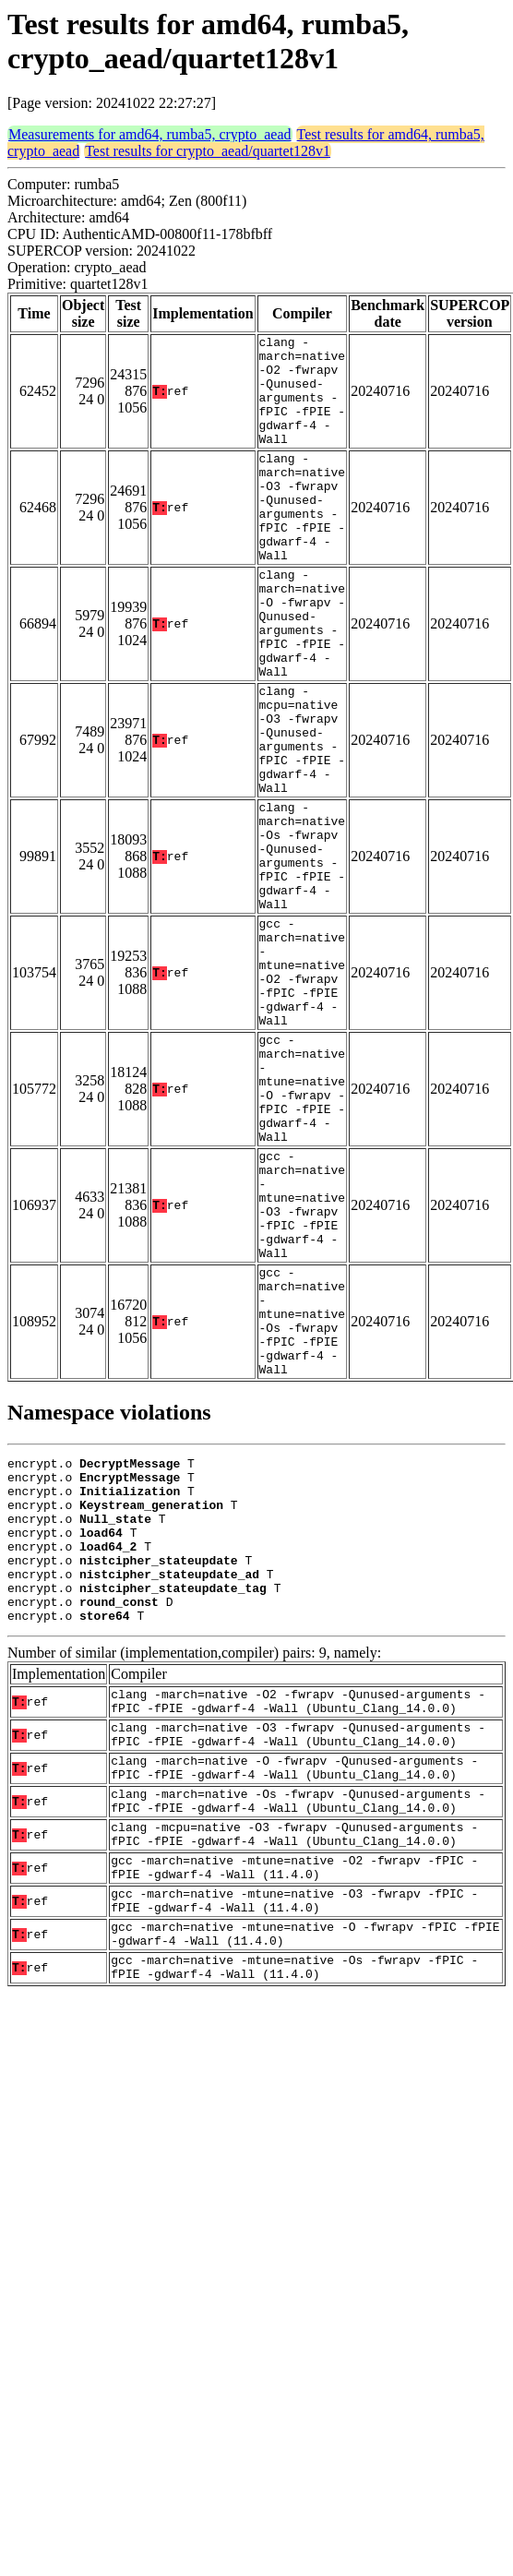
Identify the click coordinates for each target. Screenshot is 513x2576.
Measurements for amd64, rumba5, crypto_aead (150, 134)
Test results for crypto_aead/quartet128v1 (207, 151)
